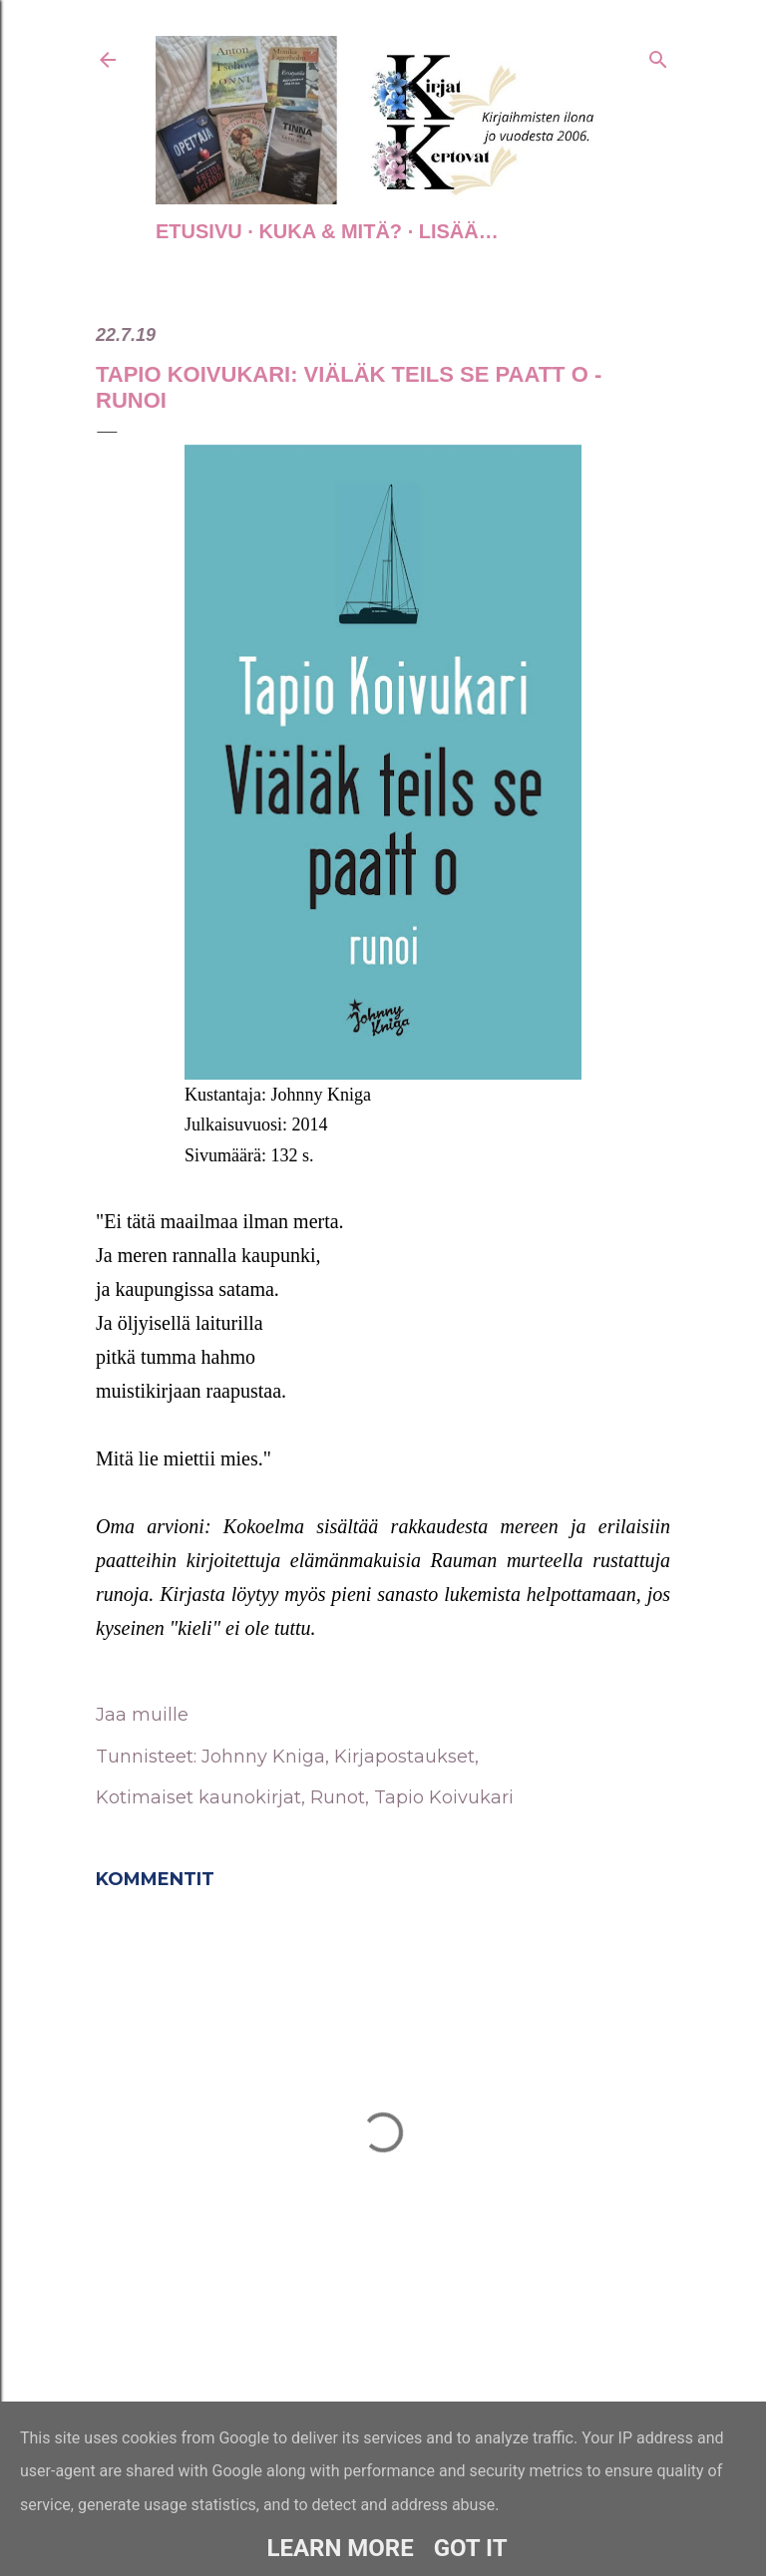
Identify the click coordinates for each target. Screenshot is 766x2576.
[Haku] (658, 56)
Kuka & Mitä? (330, 231)
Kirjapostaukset (404, 1757)
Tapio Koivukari (444, 1797)
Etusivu (199, 231)
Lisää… (459, 231)
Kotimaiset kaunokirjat (198, 1797)
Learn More (339, 2548)
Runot (337, 1797)
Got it (471, 2548)
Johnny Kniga (263, 1757)
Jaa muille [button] (142, 1715)
